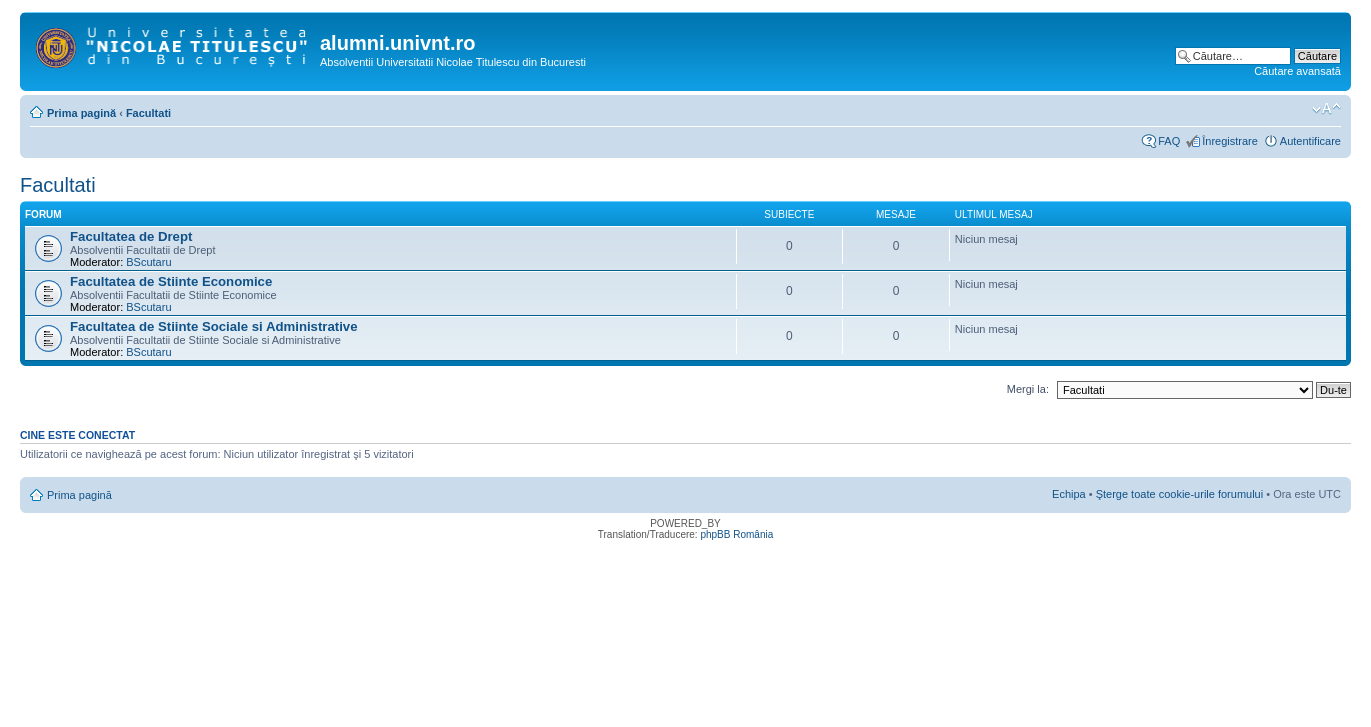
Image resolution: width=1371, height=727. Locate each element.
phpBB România (736, 534)
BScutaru (148, 262)
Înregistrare (1230, 141)
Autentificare (1310, 141)
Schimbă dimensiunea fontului (1326, 109)
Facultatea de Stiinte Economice (171, 281)
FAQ (1169, 141)
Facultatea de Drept (131, 236)
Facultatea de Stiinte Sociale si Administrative (214, 326)
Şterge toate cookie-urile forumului (1180, 494)
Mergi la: (1028, 389)
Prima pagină (81, 113)
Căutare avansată (1297, 71)
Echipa (1069, 494)
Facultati (148, 113)
